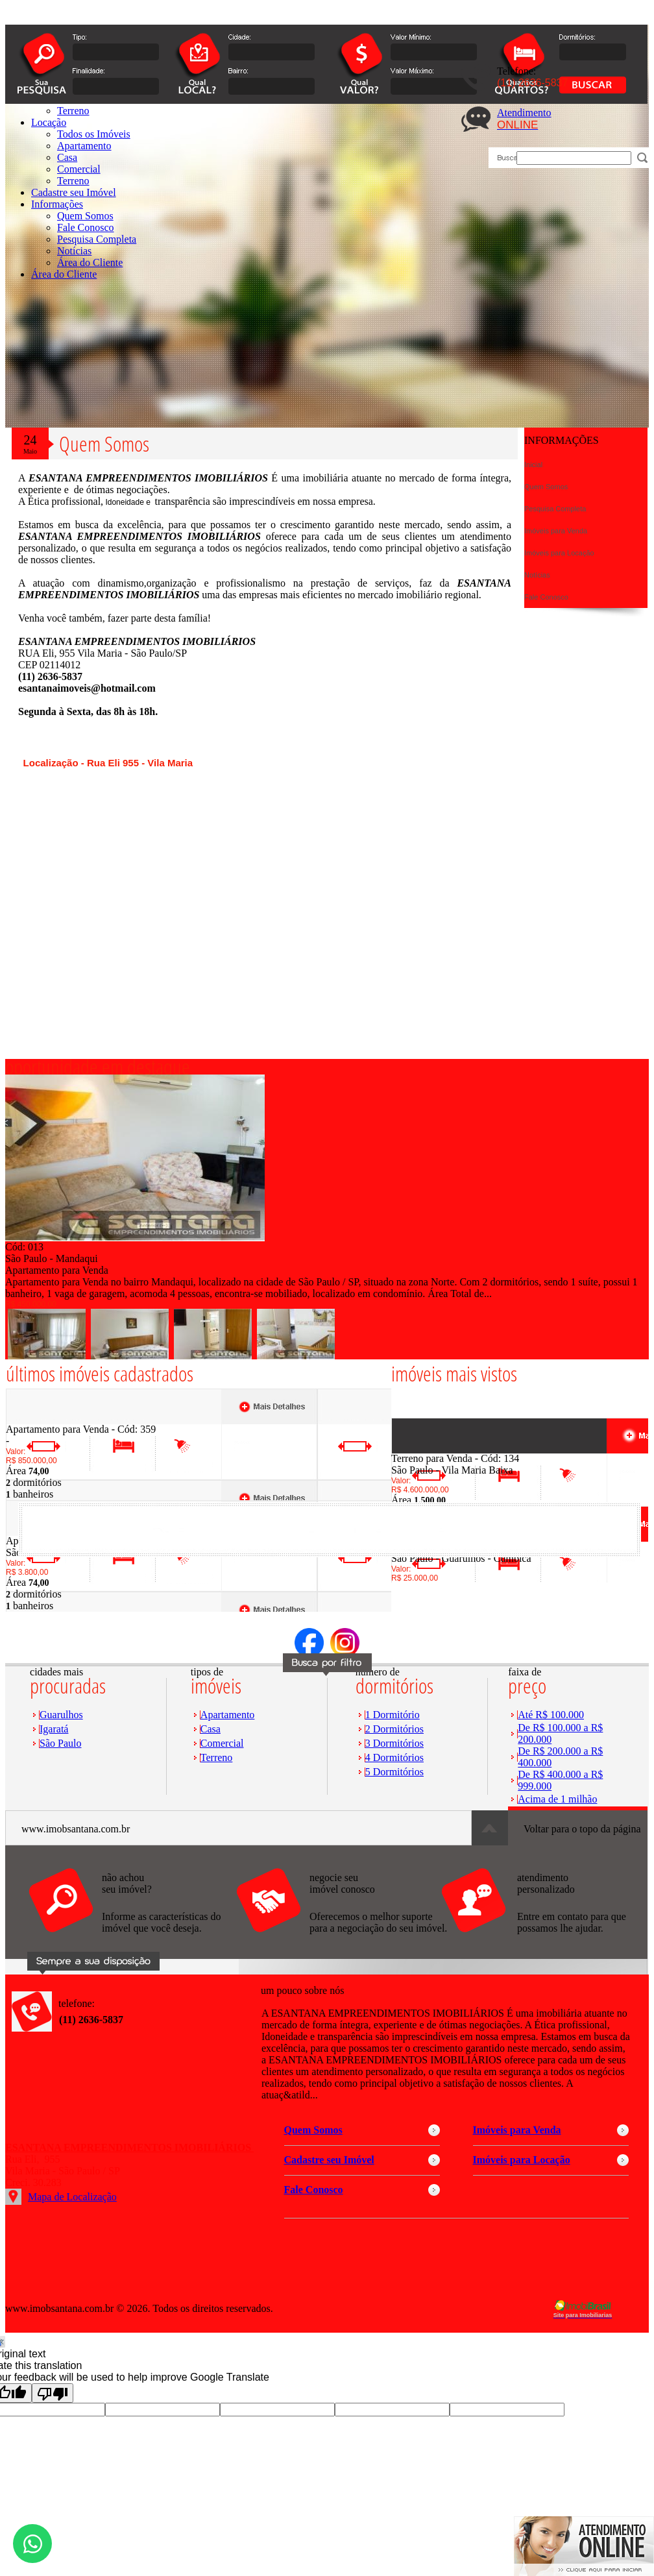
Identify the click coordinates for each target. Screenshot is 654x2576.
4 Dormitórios (394, 1757)
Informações (57, 204)
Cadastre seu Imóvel (73, 192)
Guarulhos (61, 1714)
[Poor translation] (52, 2393)
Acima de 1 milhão (557, 1798)
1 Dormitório (392, 1714)
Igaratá (54, 1728)
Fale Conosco (85, 227)
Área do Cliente (90, 262)
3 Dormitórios (394, 1743)
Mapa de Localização (72, 2196)
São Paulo (60, 1743)
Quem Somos (85, 215)
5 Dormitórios (394, 1771)
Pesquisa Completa (96, 239)
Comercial (222, 1743)
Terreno (73, 180)
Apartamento (227, 1714)
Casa (210, 1728)
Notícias (74, 250)
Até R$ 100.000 (551, 1714)
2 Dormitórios (394, 1728)
